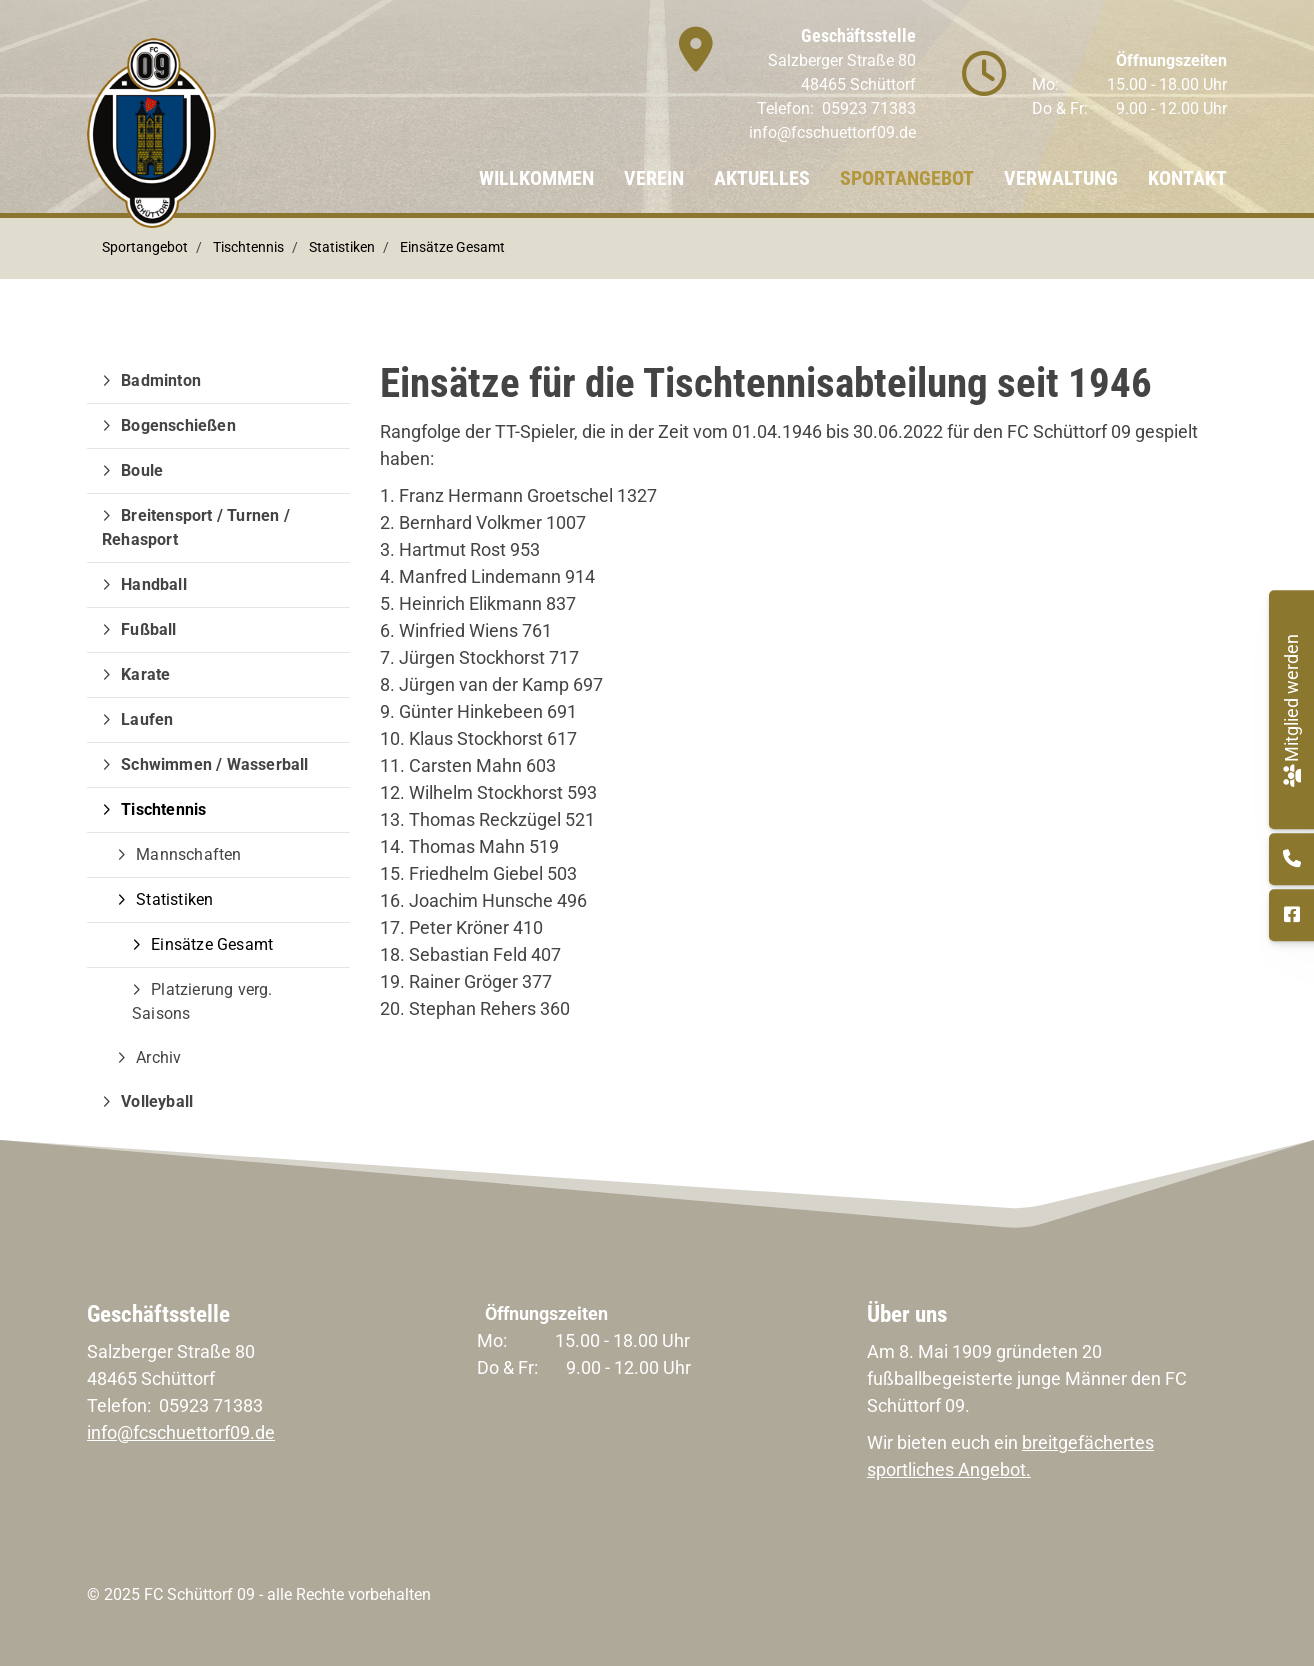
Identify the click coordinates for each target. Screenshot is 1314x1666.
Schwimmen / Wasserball (214, 764)
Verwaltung (1061, 178)
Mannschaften (188, 854)
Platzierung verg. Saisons (202, 1001)
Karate (145, 674)
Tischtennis (248, 247)
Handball (154, 584)
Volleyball (157, 1101)
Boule (142, 470)
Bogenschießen (178, 425)
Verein (654, 178)
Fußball (148, 629)
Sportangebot (907, 178)
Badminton (161, 380)
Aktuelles (762, 178)
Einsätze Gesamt (452, 247)
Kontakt (1187, 178)
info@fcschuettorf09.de (832, 132)
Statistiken (342, 247)
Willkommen (536, 178)
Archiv (158, 1057)
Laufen (147, 719)
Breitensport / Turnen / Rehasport (196, 527)
